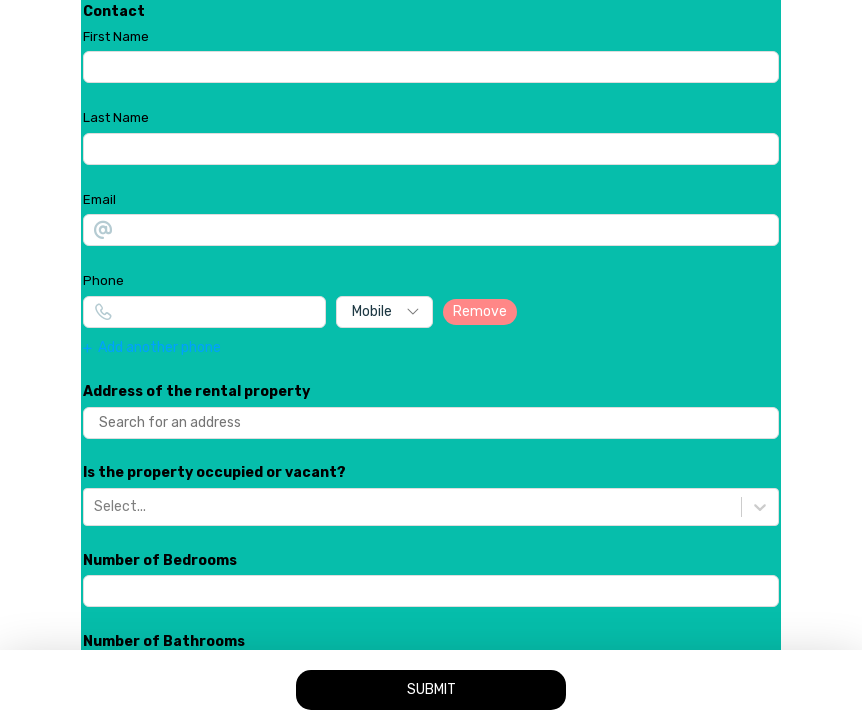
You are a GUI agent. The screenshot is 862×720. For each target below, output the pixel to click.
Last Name (116, 117)
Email (99, 199)
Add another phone (152, 348)
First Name (116, 36)
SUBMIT (431, 689)
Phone (103, 280)
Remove (480, 311)
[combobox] (95, 507)
